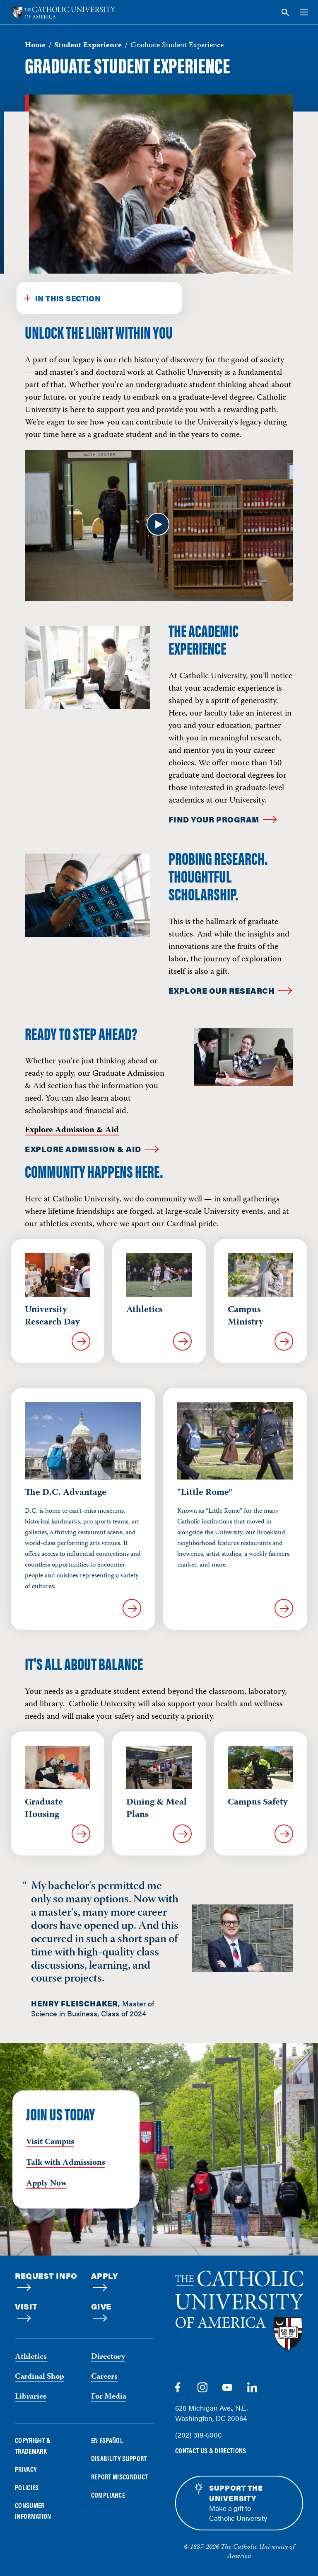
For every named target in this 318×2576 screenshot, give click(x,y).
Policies (27, 2487)
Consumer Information (33, 2510)
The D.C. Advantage (65, 1492)
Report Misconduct (119, 2476)
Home (35, 45)
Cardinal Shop (39, 2376)
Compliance (108, 2495)
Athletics (144, 1310)
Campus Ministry (245, 1316)
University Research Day (52, 1316)
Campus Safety (258, 1802)
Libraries (30, 2396)
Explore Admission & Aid (72, 1130)
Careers (104, 2376)
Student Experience (88, 45)
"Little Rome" (204, 1492)
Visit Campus (50, 2142)
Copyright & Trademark (33, 2445)
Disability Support (119, 2458)
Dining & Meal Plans (156, 1808)
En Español (107, 2440)
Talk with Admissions (65, 2163)
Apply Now (46, 2183)
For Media (108, 2396)
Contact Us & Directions (210, 2450)
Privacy (26, 2469)
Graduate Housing (44, 1808)
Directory (108, 2356)
